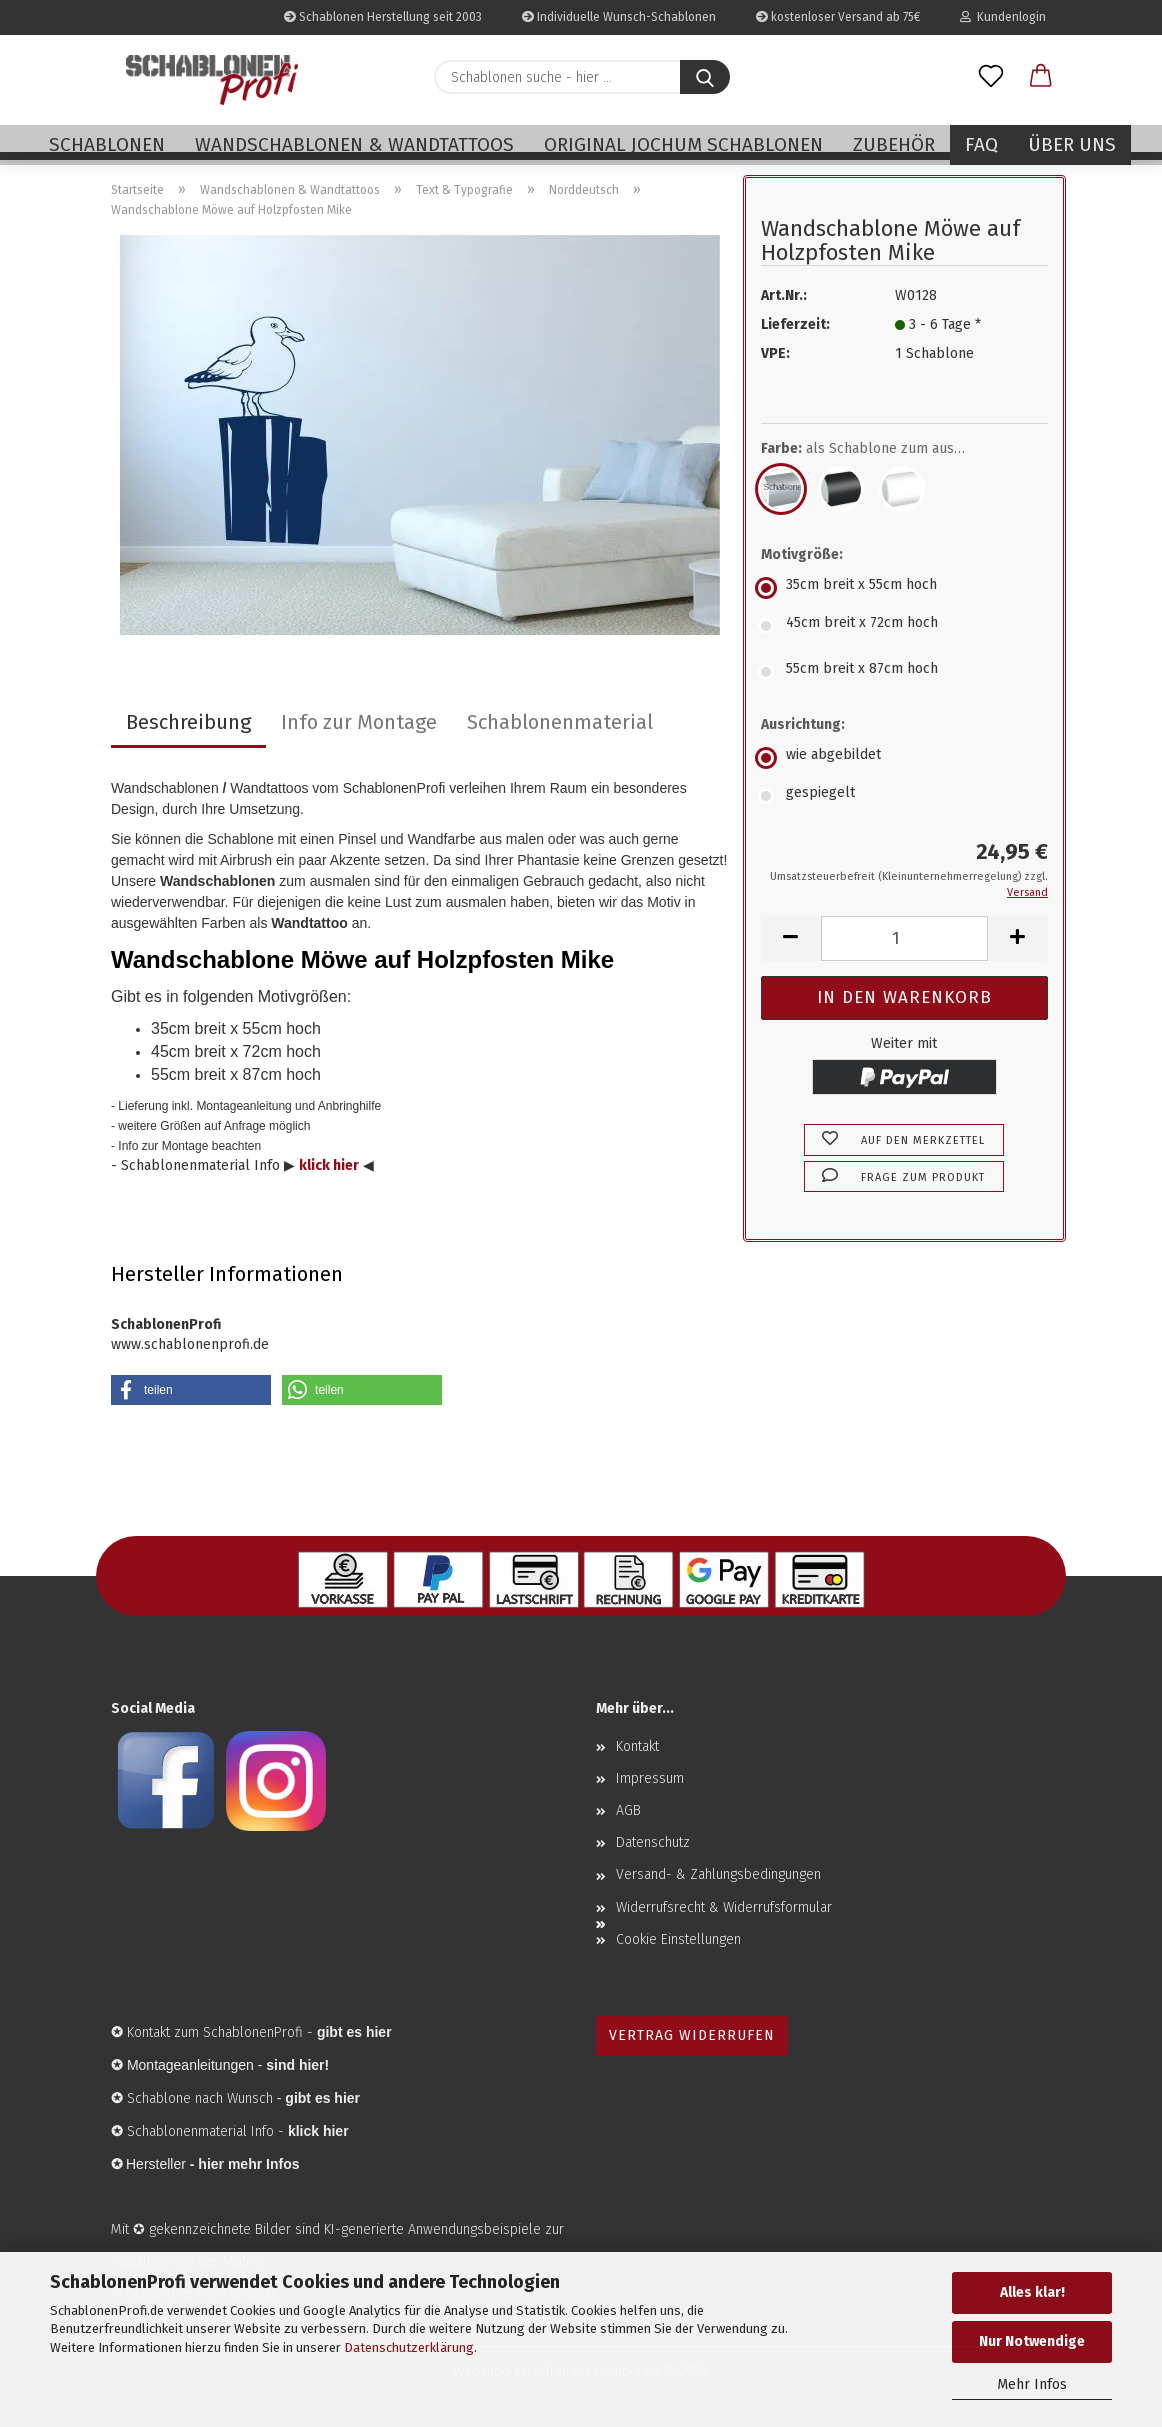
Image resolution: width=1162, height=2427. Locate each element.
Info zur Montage (359, 722)
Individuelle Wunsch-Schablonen (619, 17)
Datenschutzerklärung (409, 2347)
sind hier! (297, 2065)
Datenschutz (653, 1842)
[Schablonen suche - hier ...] (705, 77)
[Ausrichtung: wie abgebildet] (904, 758)
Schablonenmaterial (560, 722)
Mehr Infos (1032, 2384)
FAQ (981, 144)
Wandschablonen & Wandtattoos (354, 144)
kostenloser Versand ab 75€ (838, 17)
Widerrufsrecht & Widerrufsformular (724, 1907)
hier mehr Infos (248, 2164)
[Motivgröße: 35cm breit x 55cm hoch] (904, 588)
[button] (1041, 77)
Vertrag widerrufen (692, 2035)
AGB (628, 1810)
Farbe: (877, 449)
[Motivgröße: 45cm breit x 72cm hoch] (904, 626)
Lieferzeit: (795, 324)
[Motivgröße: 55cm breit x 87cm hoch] (904, 672)
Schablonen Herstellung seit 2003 (383, 17)
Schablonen (107, 144)
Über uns (1072, 144)
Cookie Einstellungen (678, 1939)
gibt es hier (322, 2098)
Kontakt (637, 1746)
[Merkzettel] (991, 77)
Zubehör (894, 144)
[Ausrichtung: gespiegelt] (904, 796)
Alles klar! (1032, 2292)
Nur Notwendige (1032, 2341)
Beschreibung (188, 722)
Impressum (650, 1778)
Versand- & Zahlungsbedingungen (718, 1874)
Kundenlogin (1003, 17)
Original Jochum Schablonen (683, 144)
